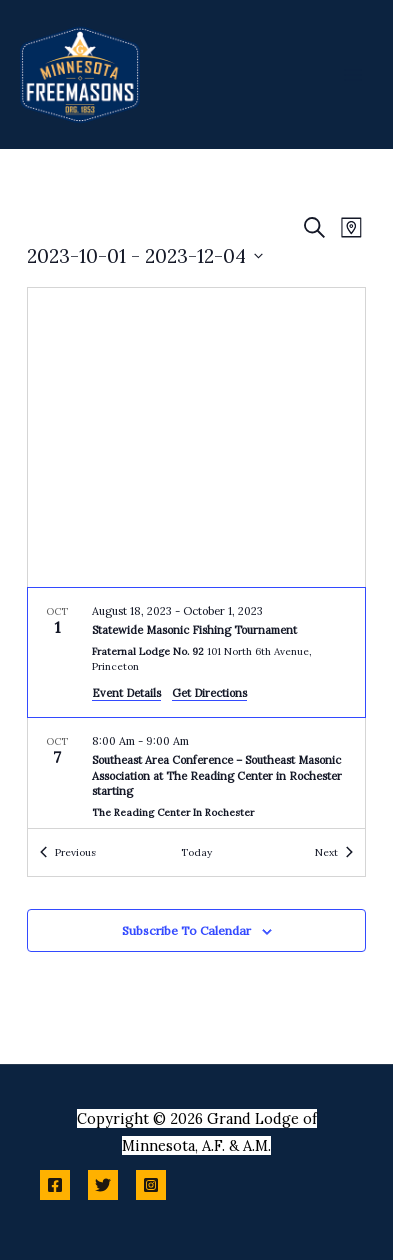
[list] (196, 708)
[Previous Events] (68, 852)
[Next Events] (334, 852)
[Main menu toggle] (353, 74)
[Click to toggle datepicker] (145, 256)
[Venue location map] (196, 437)
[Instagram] (151, 1185)
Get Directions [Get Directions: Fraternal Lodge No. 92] (209, 693)
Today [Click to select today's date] (196, 852)
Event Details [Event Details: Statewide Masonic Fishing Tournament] (126, 693)
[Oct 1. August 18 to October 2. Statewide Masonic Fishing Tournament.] (196, 653)
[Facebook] (55, 1185)
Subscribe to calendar (186, 930)
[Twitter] (103, 1185)
